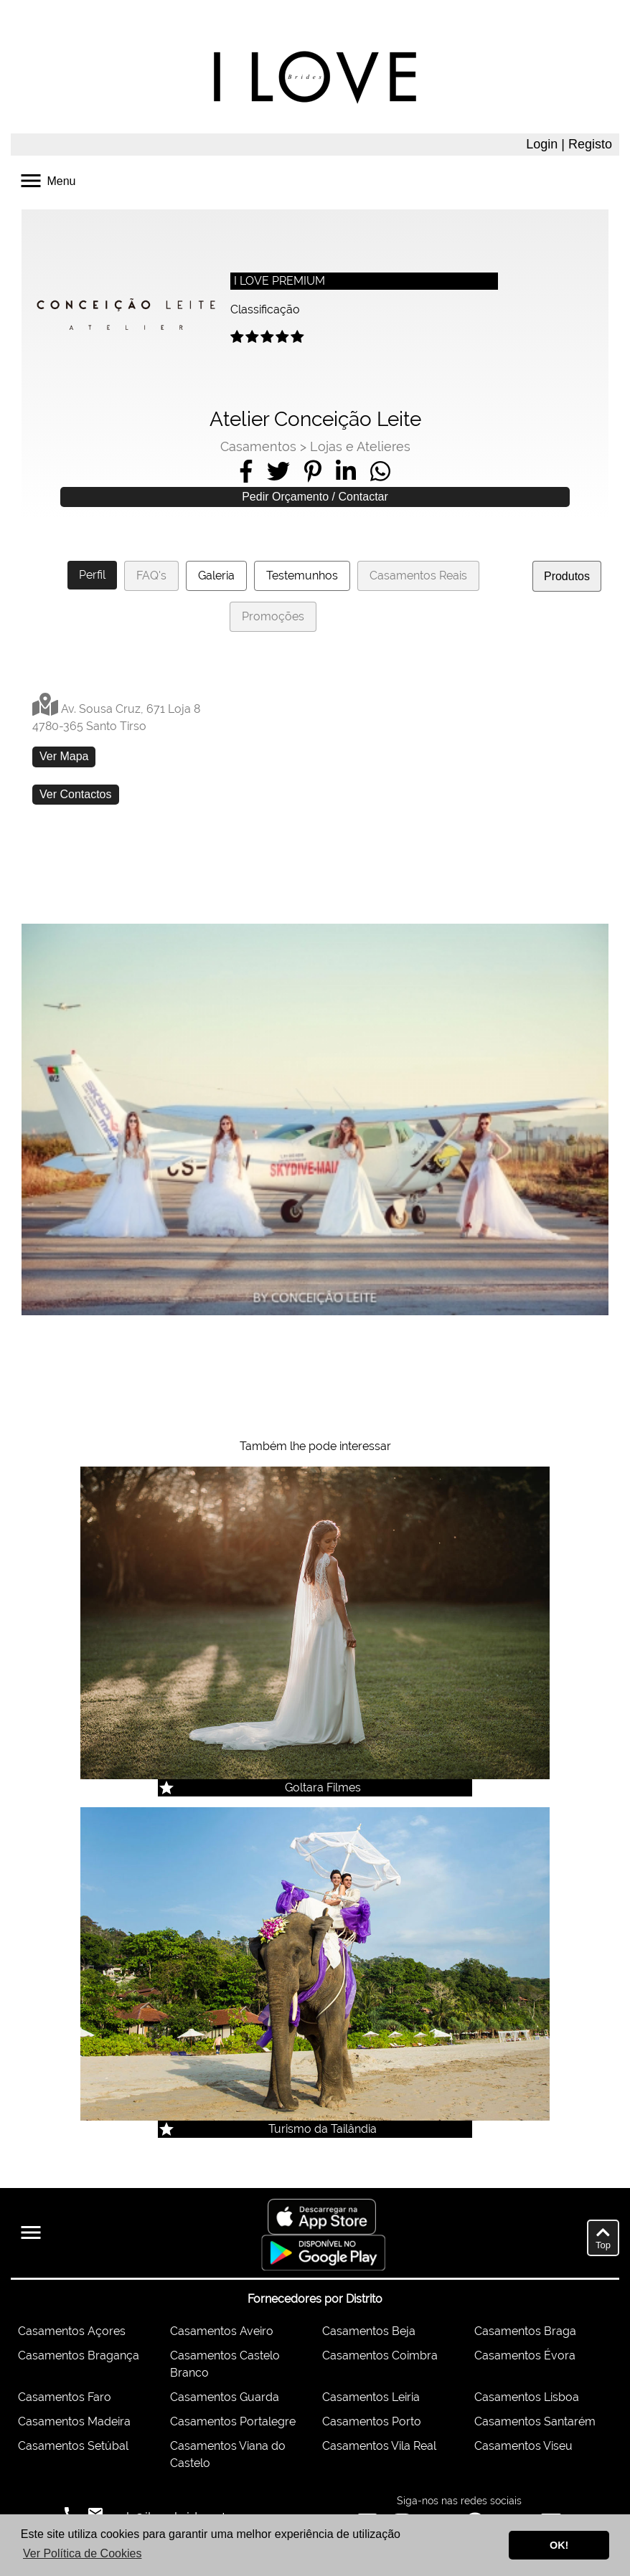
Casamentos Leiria (371, 2397)
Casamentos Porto (371, 2421)
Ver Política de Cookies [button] (82, 2553)
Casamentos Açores (72, 2331)
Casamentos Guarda (224, 2397)
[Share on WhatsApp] (380, 471)
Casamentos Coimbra (380, 2355)
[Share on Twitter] (278, 471)
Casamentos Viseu (523, 2446)
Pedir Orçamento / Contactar (315, 497)
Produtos (567, 576)
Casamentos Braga (525, 2331)
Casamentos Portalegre (233, 2421)
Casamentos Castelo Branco (225, 2364)
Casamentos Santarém (535, 2421)
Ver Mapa (63, 756)
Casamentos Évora (524, 2355)
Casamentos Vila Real (379, 2446)
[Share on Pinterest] (313, 471)
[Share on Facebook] (246, 471)
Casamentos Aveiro (221, 2331)
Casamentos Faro (64, 2397)
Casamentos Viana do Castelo (228, 2454)
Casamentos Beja (368, 2331)
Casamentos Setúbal (73, 2446)
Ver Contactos (75, 794)
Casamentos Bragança (78, 2355)
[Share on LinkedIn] (346, 471)
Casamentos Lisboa (526, 2397)
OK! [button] (559, 2545)
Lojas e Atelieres (360, 446)
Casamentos (258, 446)
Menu (46, 179)
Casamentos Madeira (74, 2421)
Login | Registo (569, 144)
